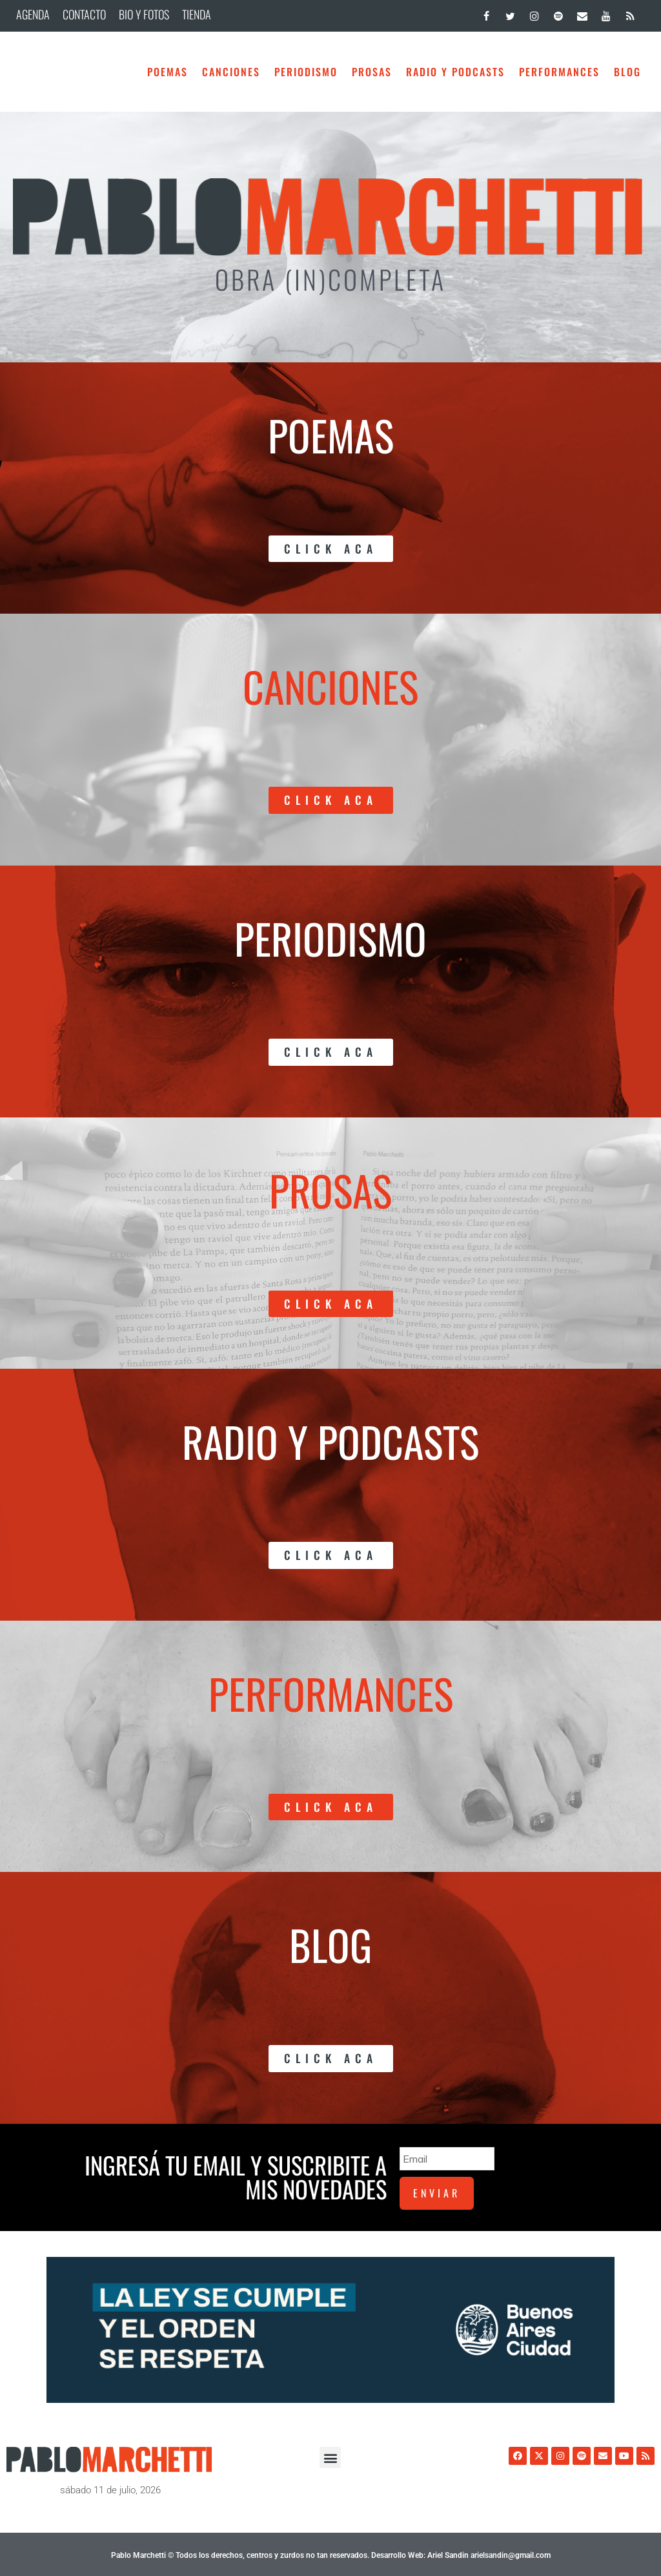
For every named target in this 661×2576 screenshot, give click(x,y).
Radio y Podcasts (455, 71)
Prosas (372, 71)
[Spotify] (558, 13)
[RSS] (630, 13)
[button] (330, 2456)
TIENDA (196, 14)
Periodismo (306, 71)
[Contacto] (582, 13)
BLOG (627, 71)
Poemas (167, 71)
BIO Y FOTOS (144, 14)
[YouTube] (606, 13)
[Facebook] (486, 13)
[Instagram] (534, 13)
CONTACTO (84, 14)
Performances (559, 71)
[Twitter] (510, 13)
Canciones (231, 71)
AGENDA (33, 14)
